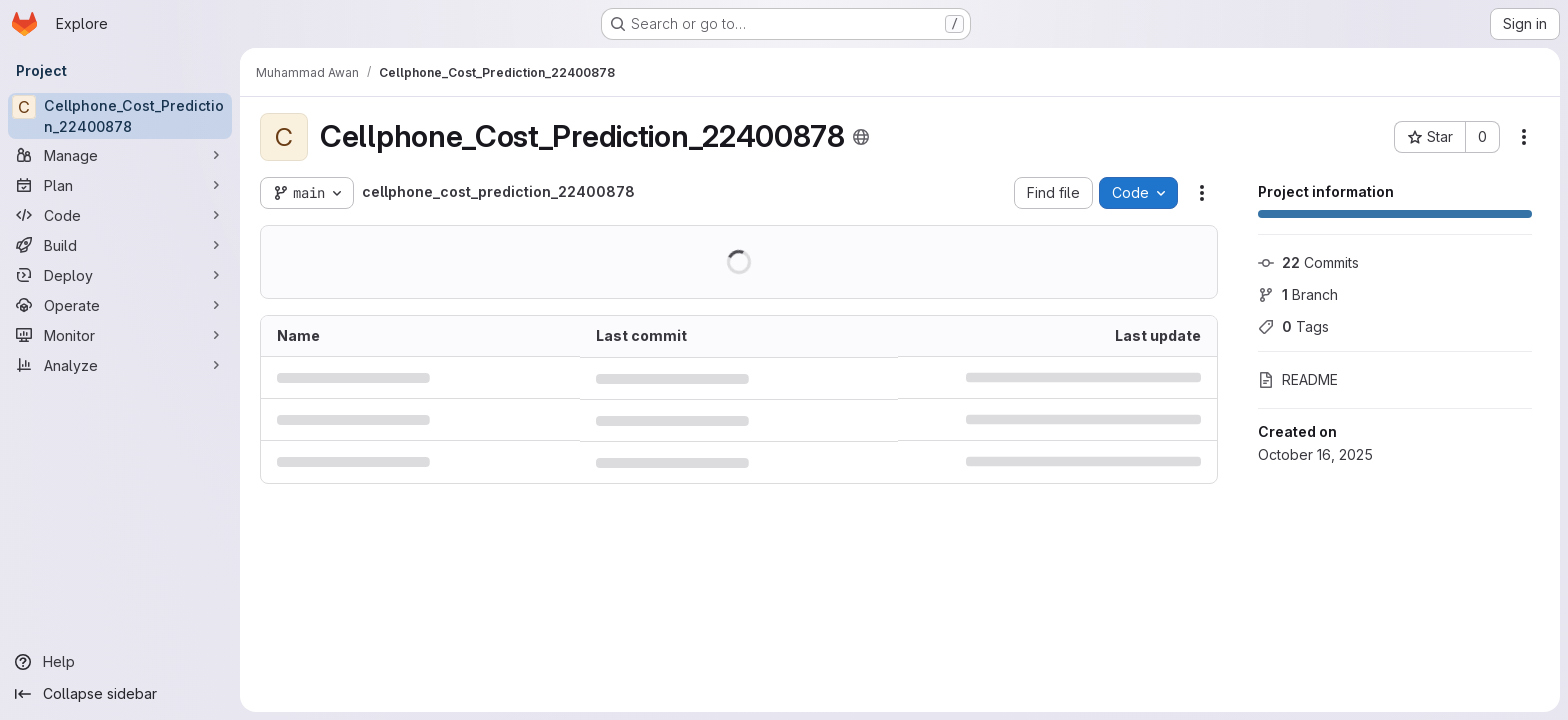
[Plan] (120, 185)
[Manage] (120, 155)
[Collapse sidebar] (120, 694)
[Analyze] (120, 365)
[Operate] (120, 305)
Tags (1293, 326)
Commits (1308, 262)
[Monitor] (120, 335)
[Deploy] (120, 275)
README (1298, 379)
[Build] (120, 245)
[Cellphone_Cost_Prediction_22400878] (120, 116)
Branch (1298, 294)
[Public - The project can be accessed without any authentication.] (861, 137)
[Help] (120, 662)
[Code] (120, 215)
